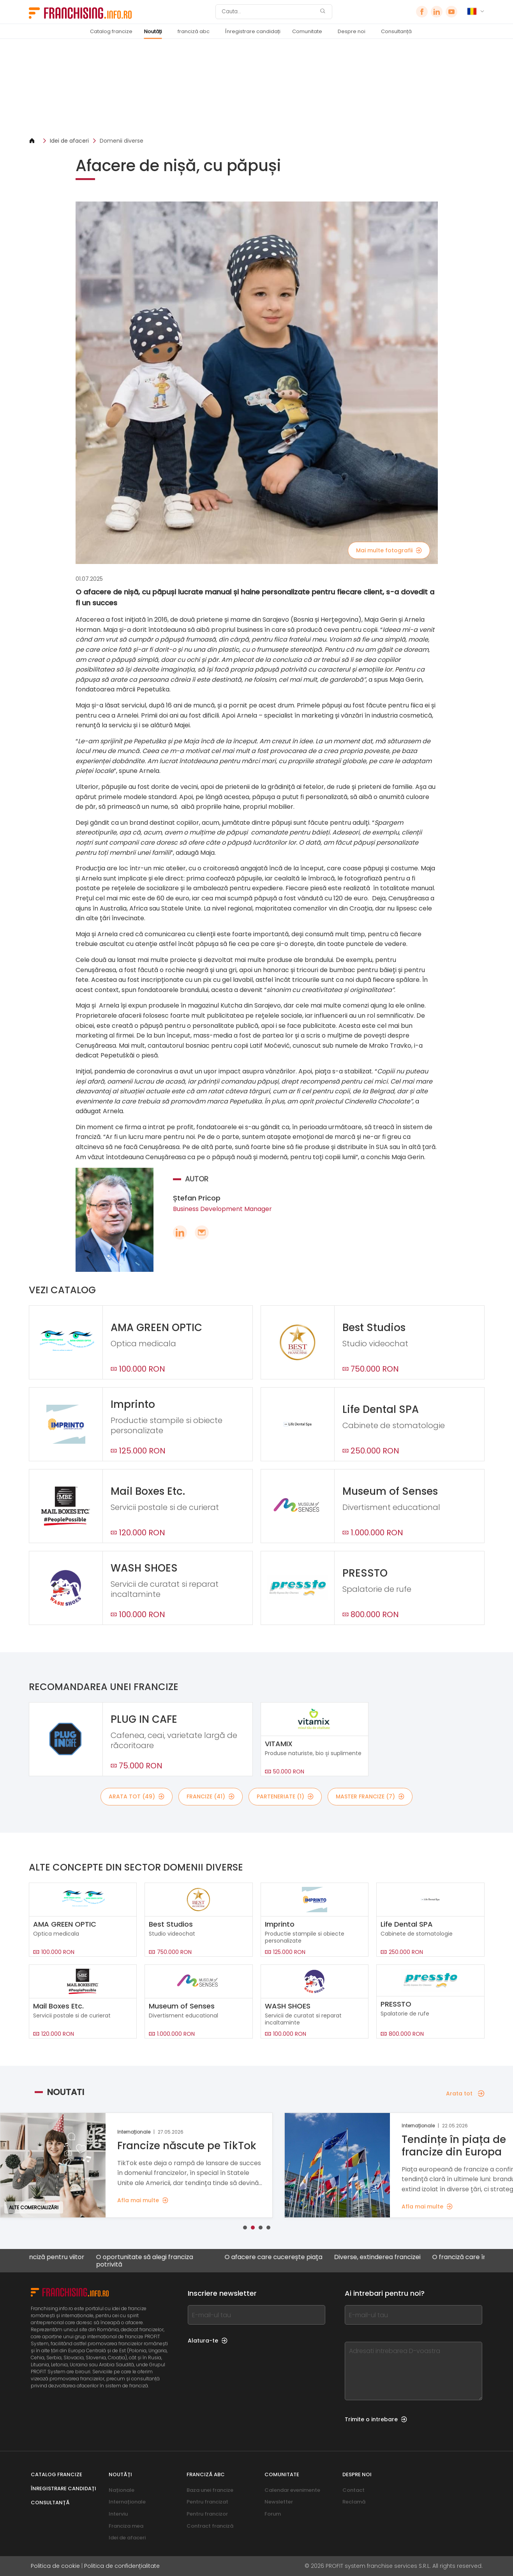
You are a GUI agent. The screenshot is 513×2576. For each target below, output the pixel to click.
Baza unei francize (210, 2490)
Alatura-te (207, 2340)
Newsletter (278, 2501)
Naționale (121, 2490)
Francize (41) (210, 1796)
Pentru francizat (207, 2501)
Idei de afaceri (69, 141)
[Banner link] (257, 88)
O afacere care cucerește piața (286, 2257)
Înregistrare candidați (252, 31)
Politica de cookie (55, 2566)
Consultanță (396, 31)
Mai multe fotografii (389, 550)
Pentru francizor (207, 2514)
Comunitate (307, 31)
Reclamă (353, 2501)
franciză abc (194, 31)
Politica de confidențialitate (122, 2566)
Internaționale (127, 2501)
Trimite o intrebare (376, 2419)
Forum (272, 2514)
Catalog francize (111, 31)
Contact (353, 2490)
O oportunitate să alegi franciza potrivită (157, 2260)
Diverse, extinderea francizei (390, 2257)
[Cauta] (269, 12)
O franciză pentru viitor (61, 2257)
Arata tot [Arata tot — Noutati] (465, 2093)
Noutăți (153, 31)
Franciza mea (126, 2526)
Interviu (118, 2514)
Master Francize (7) (370, 1796)
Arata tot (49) (136, 1796)
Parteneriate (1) (285, 1796)
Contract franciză (210, 2526)
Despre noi (351, 31)
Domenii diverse (121, 141)
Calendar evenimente (292, 2490)
